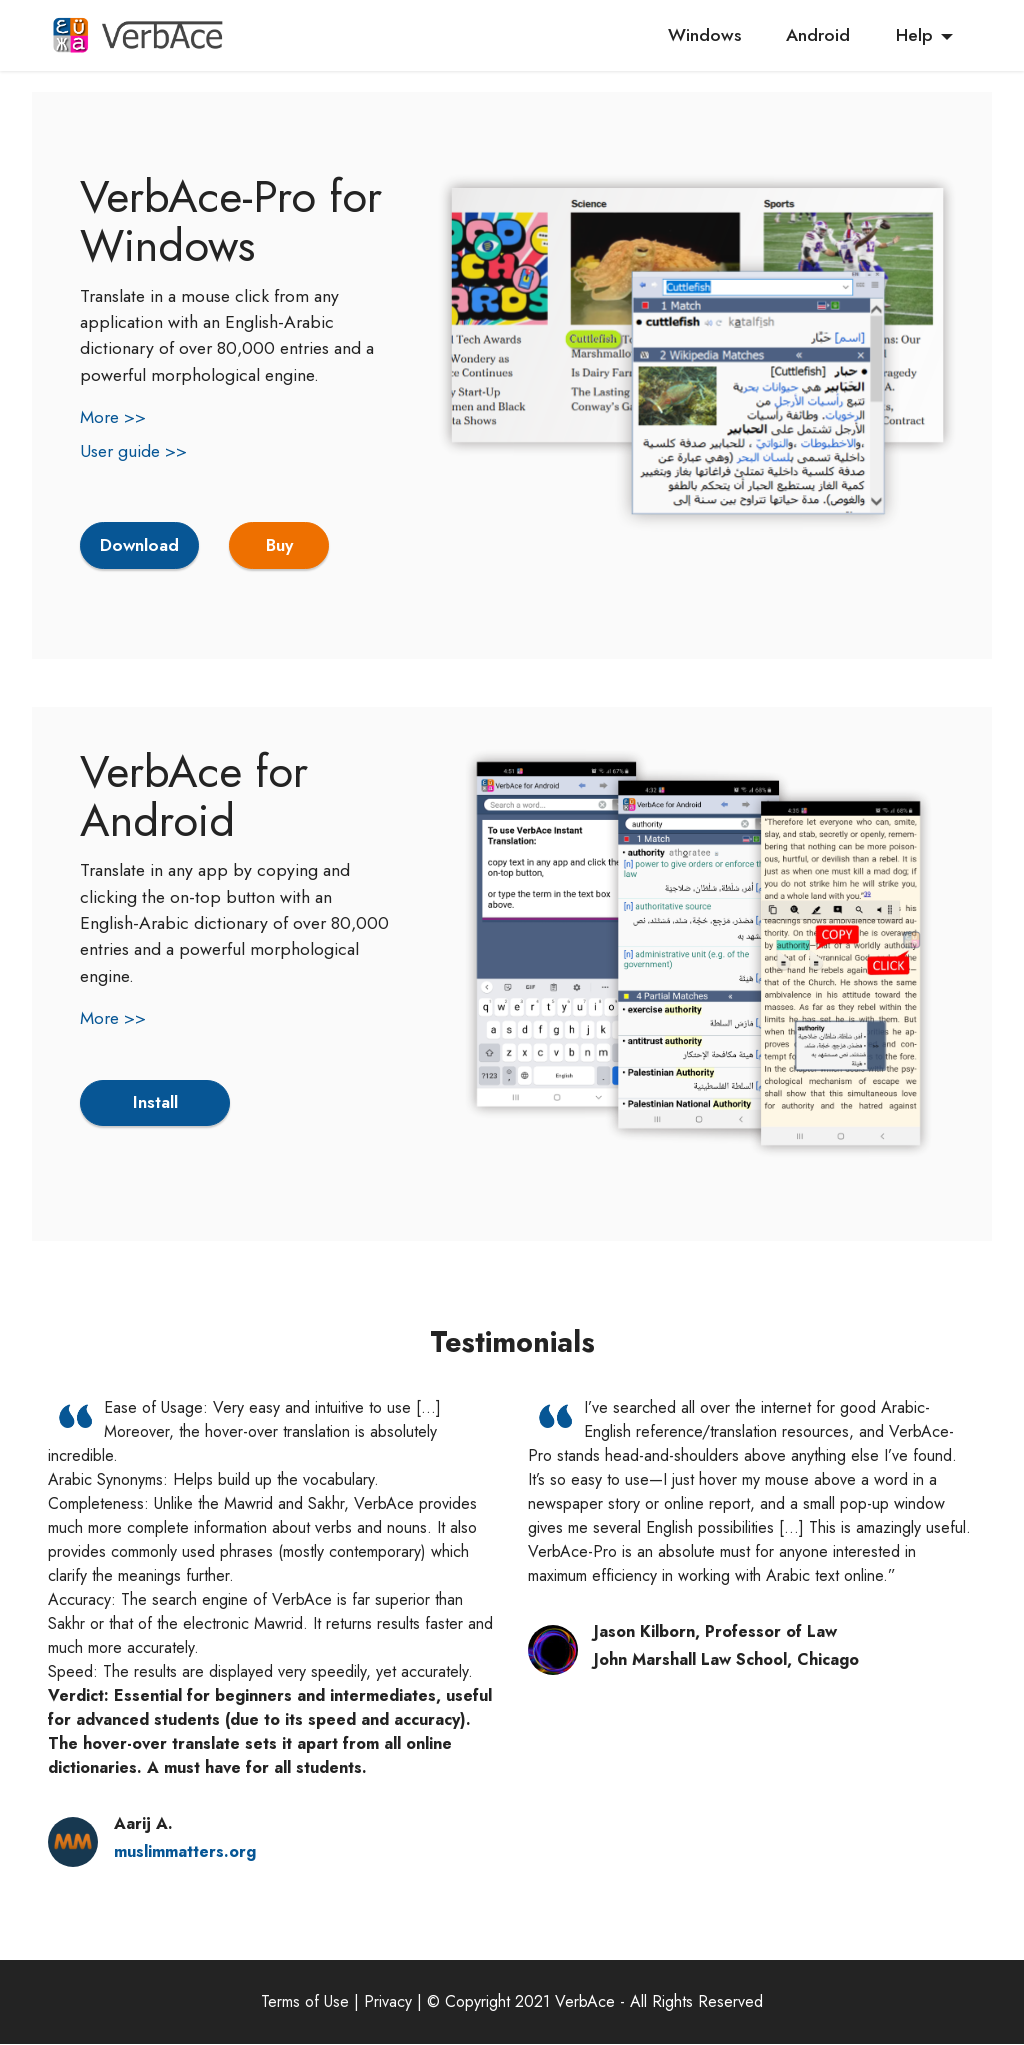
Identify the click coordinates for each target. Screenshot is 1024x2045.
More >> (113, 417)
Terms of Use (305, 2002)
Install (155, 1104)
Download (140, 546)
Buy (281, 546)
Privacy (388, 2002)
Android (818, 35)
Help (914, 35)
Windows (704, 35)
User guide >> (133, 451)
